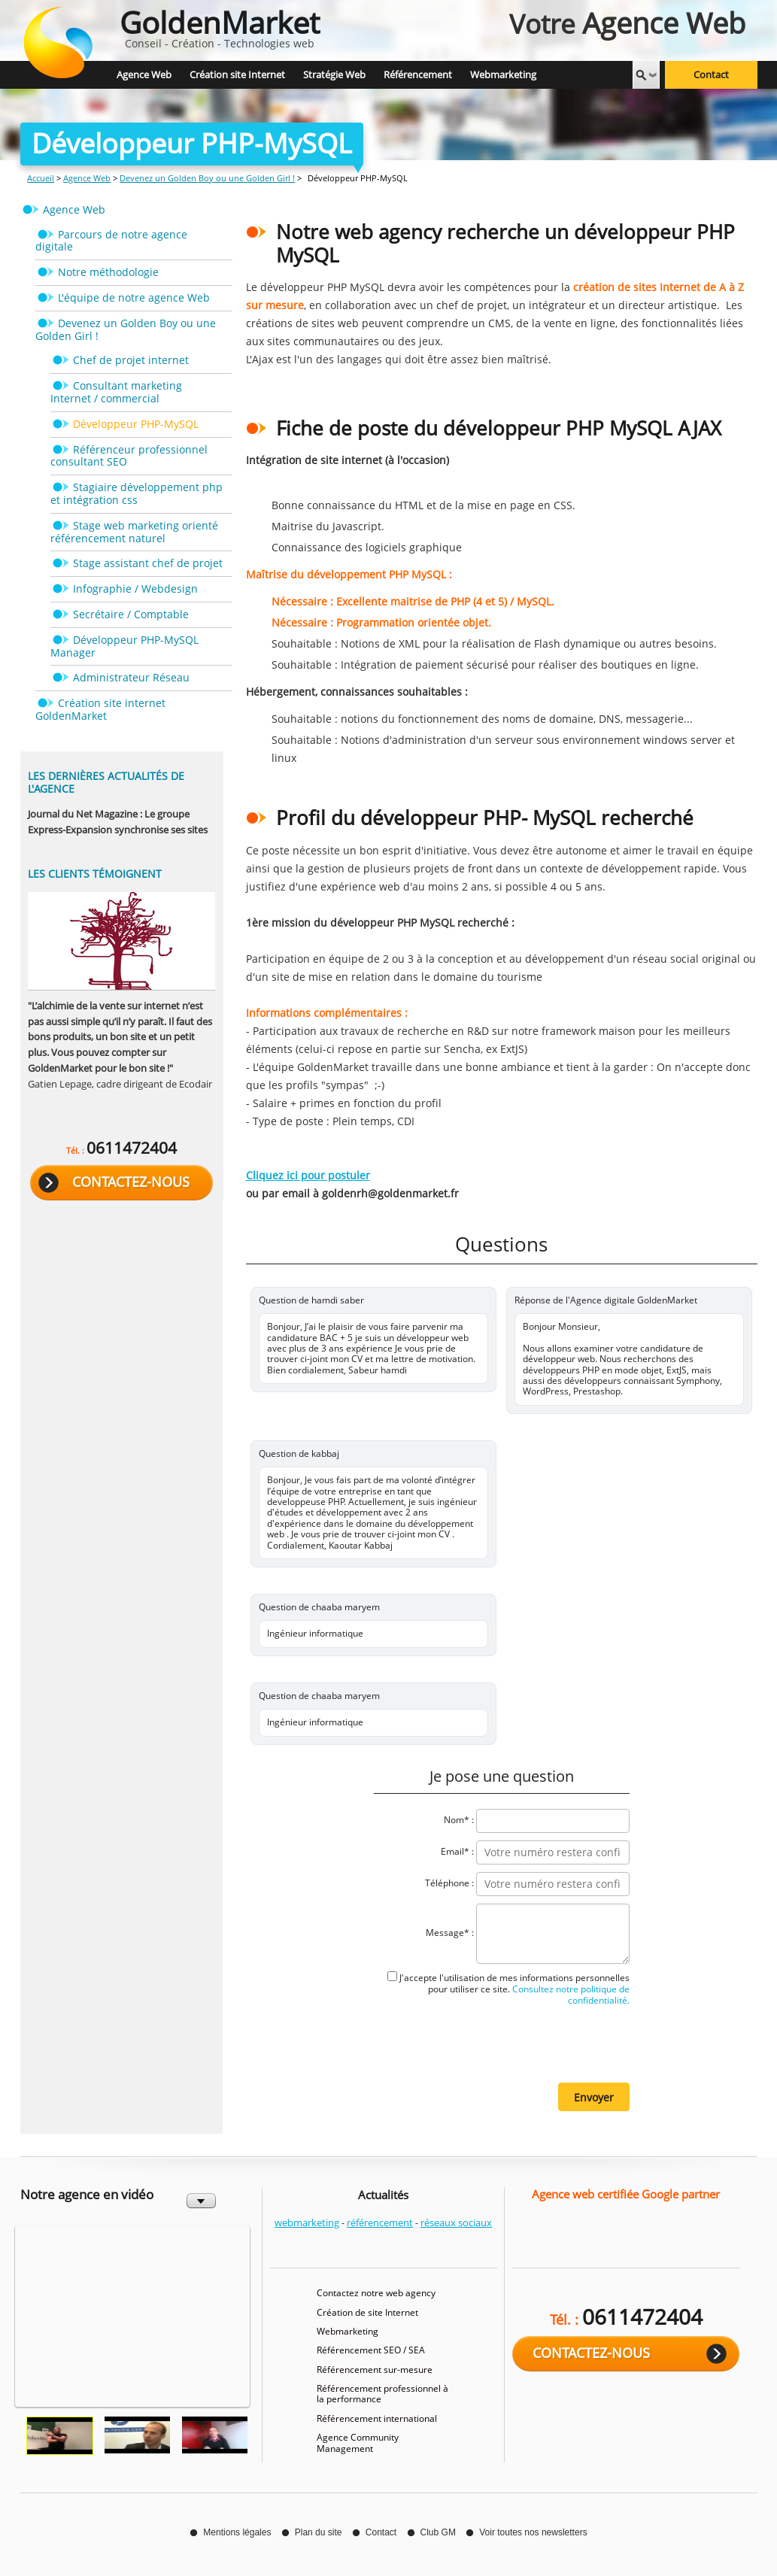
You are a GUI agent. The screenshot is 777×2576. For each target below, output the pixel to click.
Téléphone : (449, 1883)
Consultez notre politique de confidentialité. (570, 1995)
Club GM (438, 2532)
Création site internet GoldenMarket (100, 709)
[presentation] (515, 2043)
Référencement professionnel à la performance (382, 2393)
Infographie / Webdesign (135, 588)
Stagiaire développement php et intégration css (136, 493)
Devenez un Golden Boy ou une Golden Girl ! (207, 178)
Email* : (457, 1851)
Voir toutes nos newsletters (533, 2532)
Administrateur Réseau (131, 677)
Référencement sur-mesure (375, 2369)
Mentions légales (237, 2532)
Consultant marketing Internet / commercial (116, 391)
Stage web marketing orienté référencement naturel (134, 531)
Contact (711, 75)
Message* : (450, 1932)
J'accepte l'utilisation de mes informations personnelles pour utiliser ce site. (514, 1989)
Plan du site (318, 2532)
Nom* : (459, 1819)
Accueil (40, 178)
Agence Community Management (358, 2442)
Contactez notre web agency (376, 2292)
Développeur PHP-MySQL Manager (124, 646)
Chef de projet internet (131, 360)
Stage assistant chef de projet (148, 563)
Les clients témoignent (95, 873)
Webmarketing (347, 2331)
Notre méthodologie (108, 272)
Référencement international (377, 2418)
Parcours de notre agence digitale (111, 240)
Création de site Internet (367, 2312)
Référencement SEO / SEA (371, 2350)
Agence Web (87, 178)
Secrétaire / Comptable (131, 614)
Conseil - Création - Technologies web (220, 26)
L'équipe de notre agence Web (134, 297)
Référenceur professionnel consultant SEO (129, 455)
